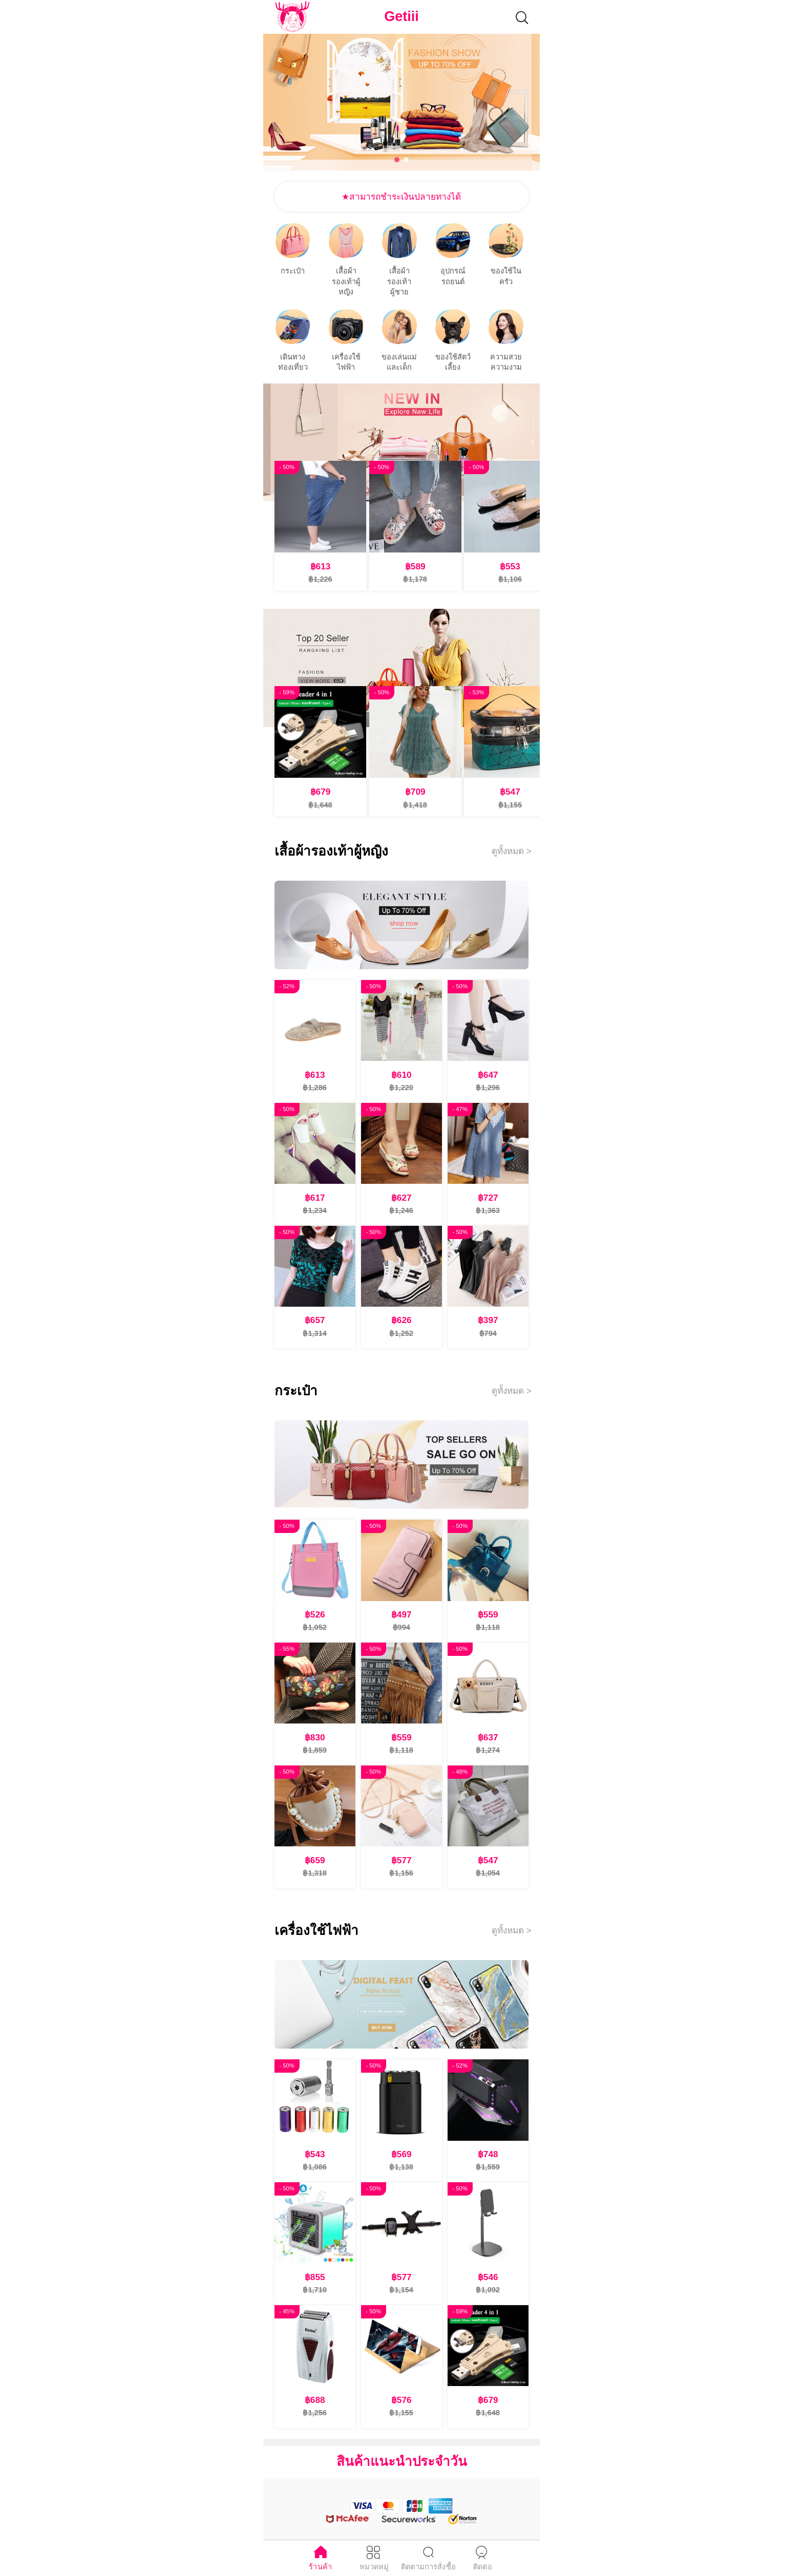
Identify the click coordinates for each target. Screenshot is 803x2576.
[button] (396, 159)
